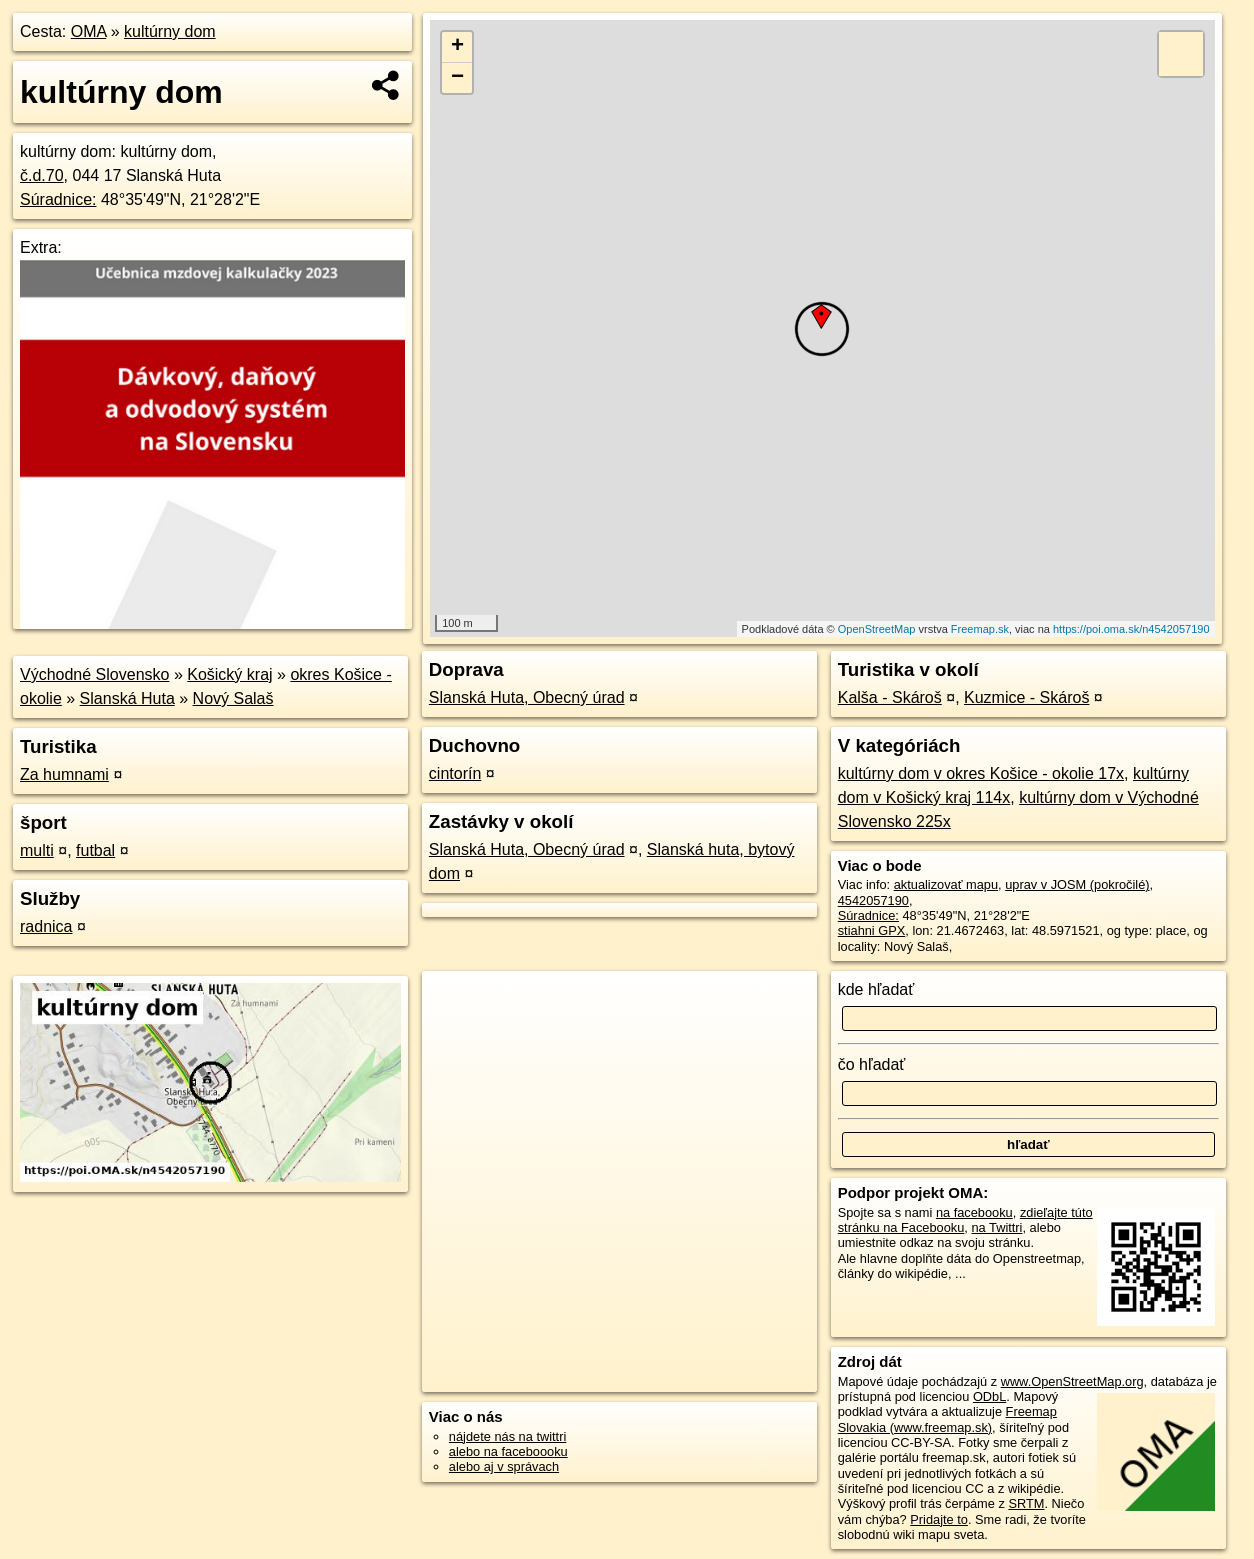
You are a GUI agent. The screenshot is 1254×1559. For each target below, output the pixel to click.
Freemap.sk (980, 629)
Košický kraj (229, 674)
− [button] (457, 78)
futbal (95, 850)
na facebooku (974, 1212)
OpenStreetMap (877, 629)
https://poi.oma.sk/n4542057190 (1131, 629)
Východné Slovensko (94, 674)
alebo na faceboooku (508, 1451)
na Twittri (996, 1227)
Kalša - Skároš (890, 697)
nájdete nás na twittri (507, 1436)
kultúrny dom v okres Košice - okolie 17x (981, 773)
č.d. (42, 175)
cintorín (455, 773)
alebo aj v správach (504, 1466)
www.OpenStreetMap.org (1072, 1381)
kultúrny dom (170, 31)
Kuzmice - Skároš (1026, 697)
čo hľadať (872, 1064)
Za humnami (64, 774)
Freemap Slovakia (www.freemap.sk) (947, 1419)
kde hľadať (876, 989)
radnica (46, 926)
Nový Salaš (233, 698)
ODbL (989, 1396)
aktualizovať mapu (946, 884)
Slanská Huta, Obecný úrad (527, 697)
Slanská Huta (127, 698)
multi (37, 850)
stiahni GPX (872, 930)
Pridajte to (939, 1519)
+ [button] (457, 47)
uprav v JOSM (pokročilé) (1077, 884)
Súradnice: (58, 199)
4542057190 (873, 900)
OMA (89, 31)
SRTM (1026, 1503)
